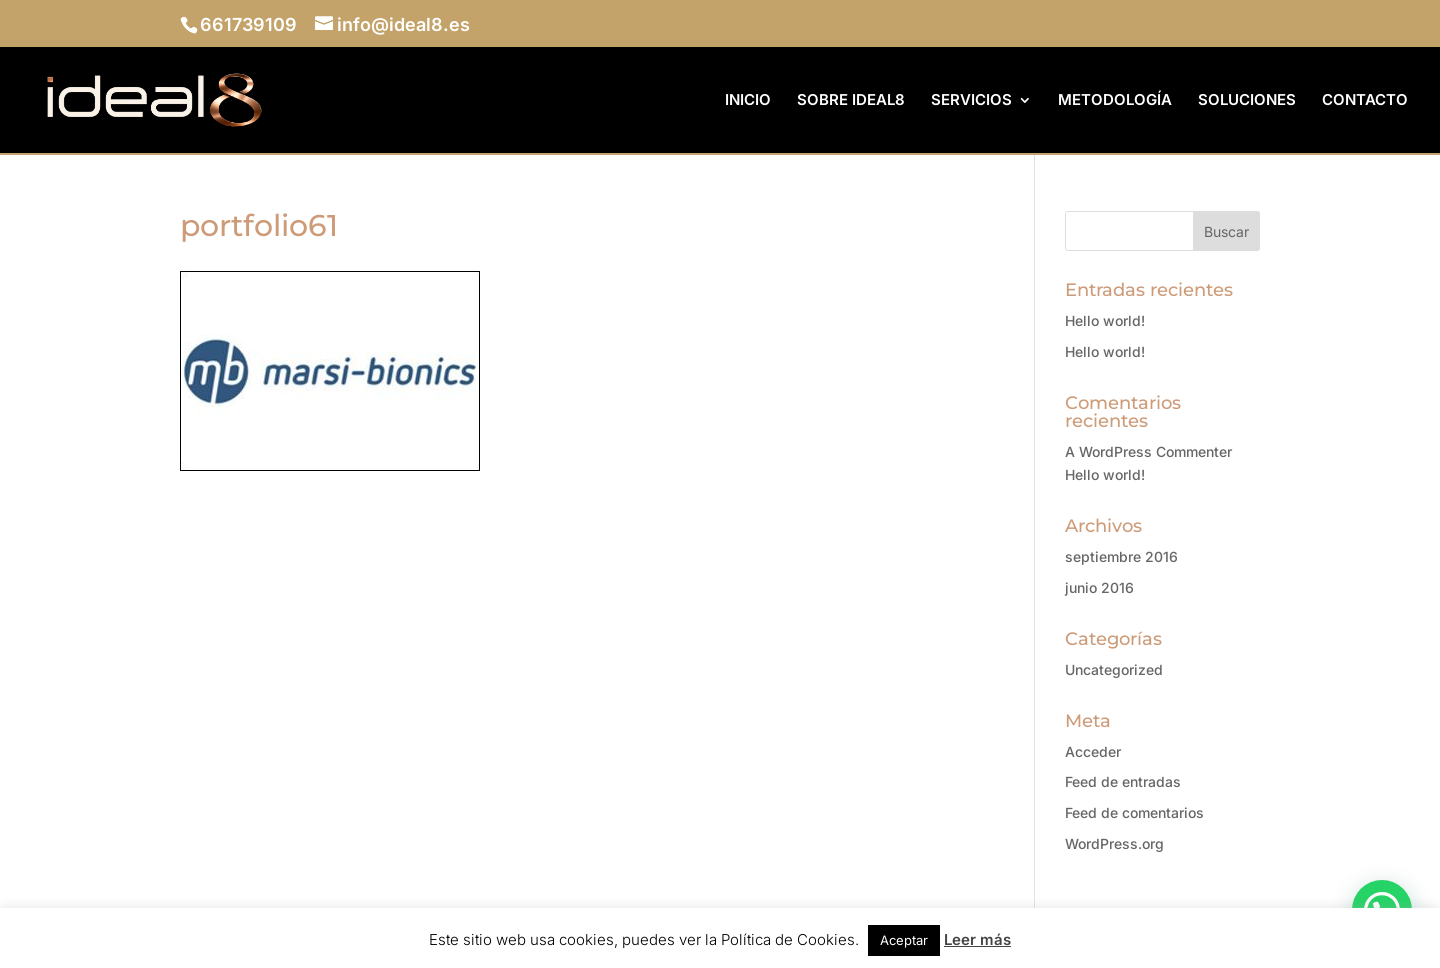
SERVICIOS (971, 101)
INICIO (748, 101)
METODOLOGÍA (1115, 101)
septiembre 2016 (1121, 556)
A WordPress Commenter (1148, 451)
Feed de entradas (1123, 781)
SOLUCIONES (1247, 101)
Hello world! (1105, 320)
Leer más (977, 939)
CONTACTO (1365, 101)
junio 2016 (1099, 587)
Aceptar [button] (904, 940)
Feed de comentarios (1134, 812)
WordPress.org (1114, 843)
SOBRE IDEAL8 (851, 101)
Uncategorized (1114, 669)
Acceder (1093, 751)
